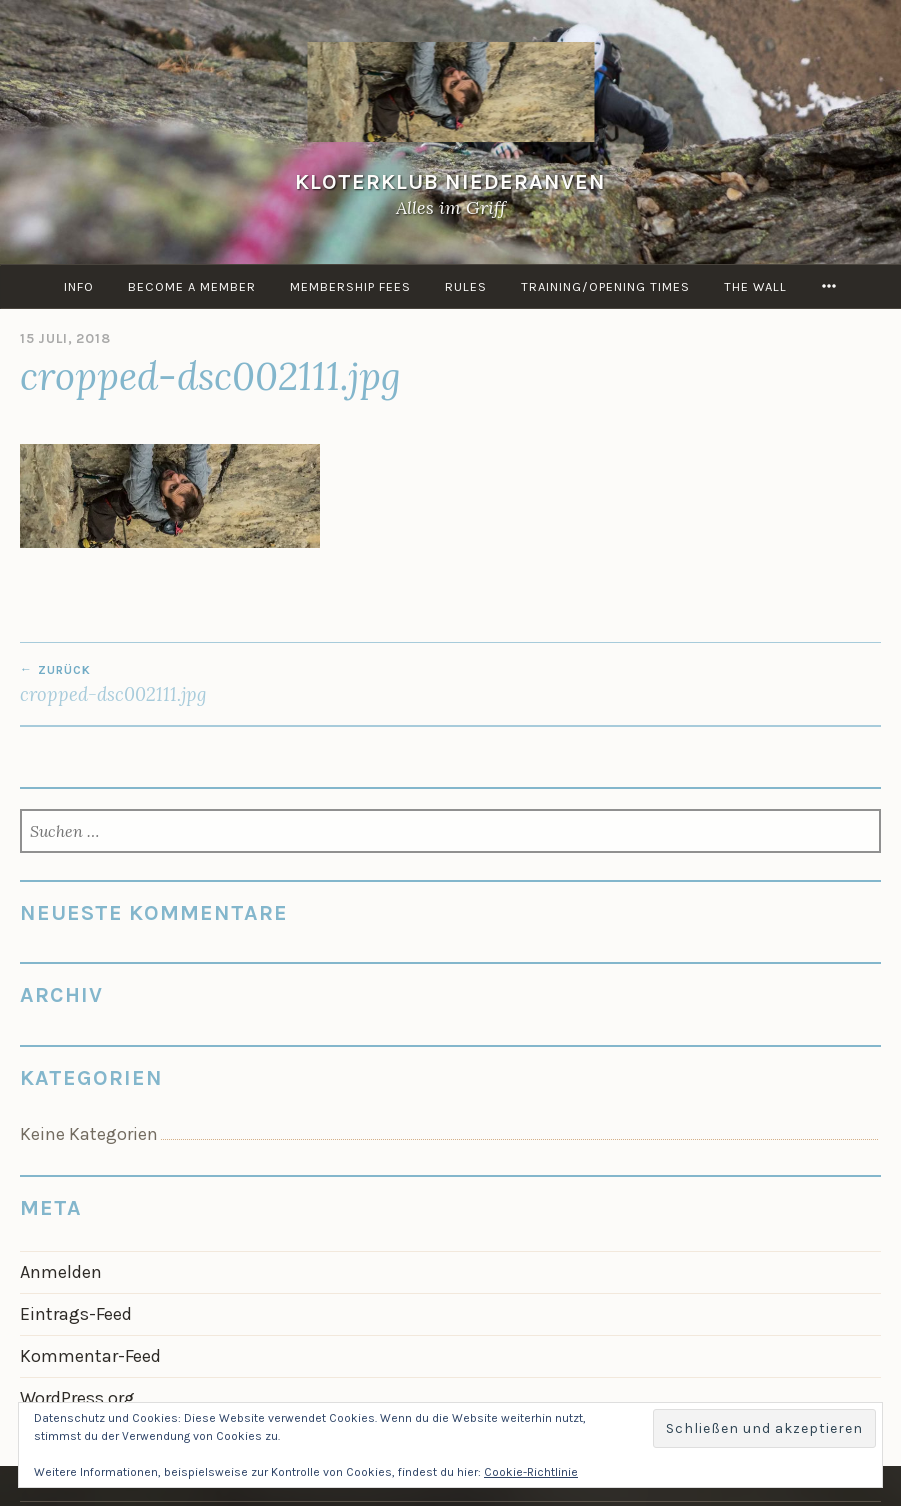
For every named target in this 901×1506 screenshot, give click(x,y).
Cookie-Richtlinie (531, 1472)
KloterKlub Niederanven (450, 181)
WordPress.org (77, 1398)
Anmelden (61, 1272)
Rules (466, 286)
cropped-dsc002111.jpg (235, 684)
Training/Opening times (605, 286)
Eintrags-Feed (76, 1314)
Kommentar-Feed (90, 1356)
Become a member (192, 286)
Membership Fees (350, 286)
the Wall (755, 286)
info (79, 286)
